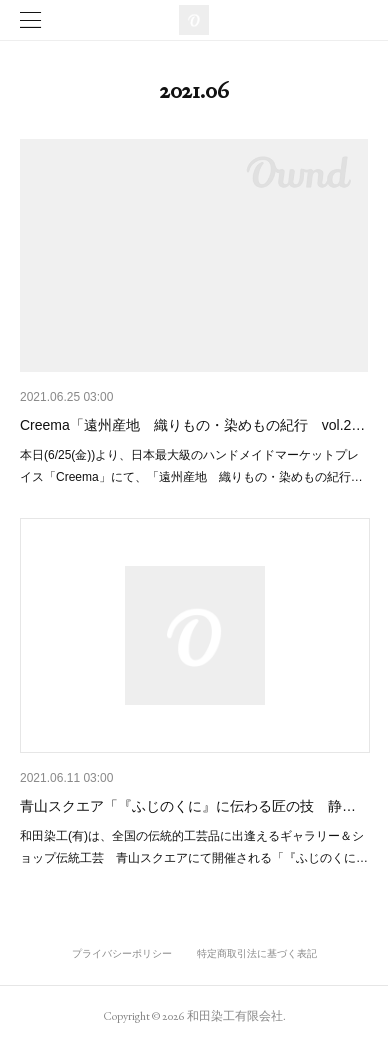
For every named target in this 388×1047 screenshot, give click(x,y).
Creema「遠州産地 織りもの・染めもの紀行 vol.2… (192, 425)
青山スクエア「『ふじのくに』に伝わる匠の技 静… (188, 806)
